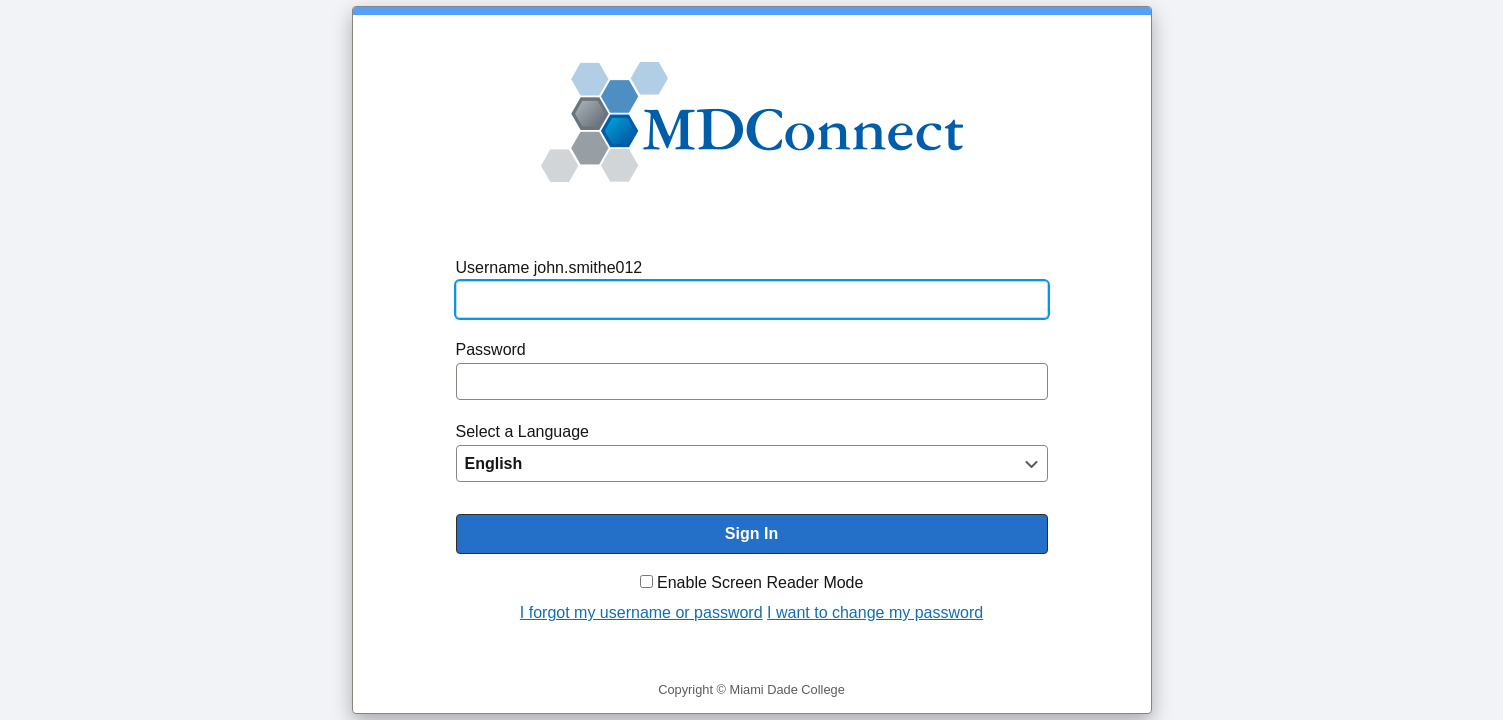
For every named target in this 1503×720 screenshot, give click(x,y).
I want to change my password (875, 612)
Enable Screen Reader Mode (760, 582)
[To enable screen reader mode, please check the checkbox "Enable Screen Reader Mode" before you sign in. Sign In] (752, 534)
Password (491, 349)
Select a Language (522, 431)
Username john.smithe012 (549, 267)
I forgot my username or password (641, 612)
